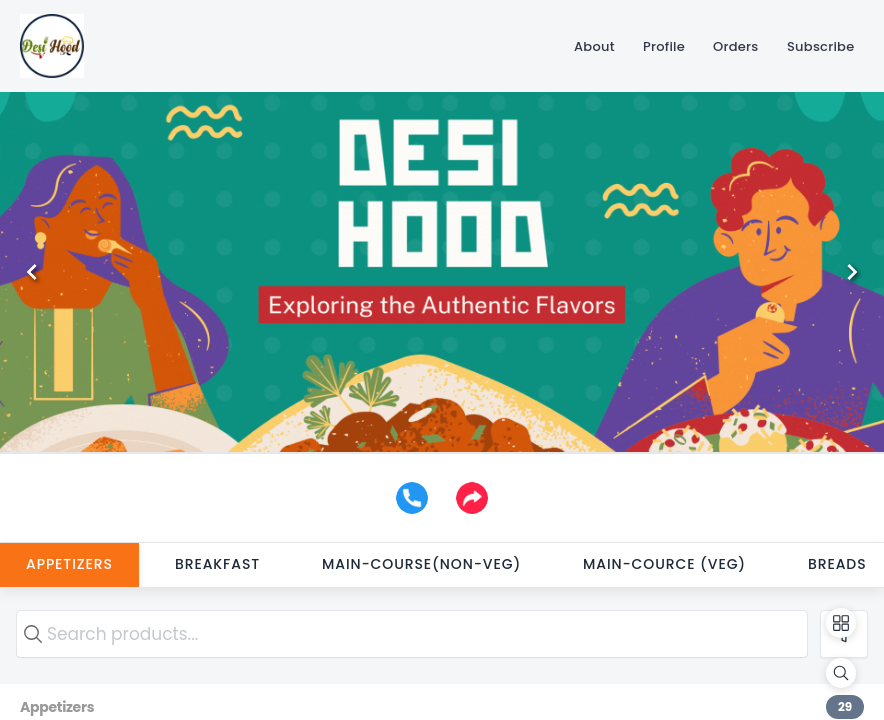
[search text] (412, 634)
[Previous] (32, 272)
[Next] (852, 272)
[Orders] (736, 46)
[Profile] (664, 46)
